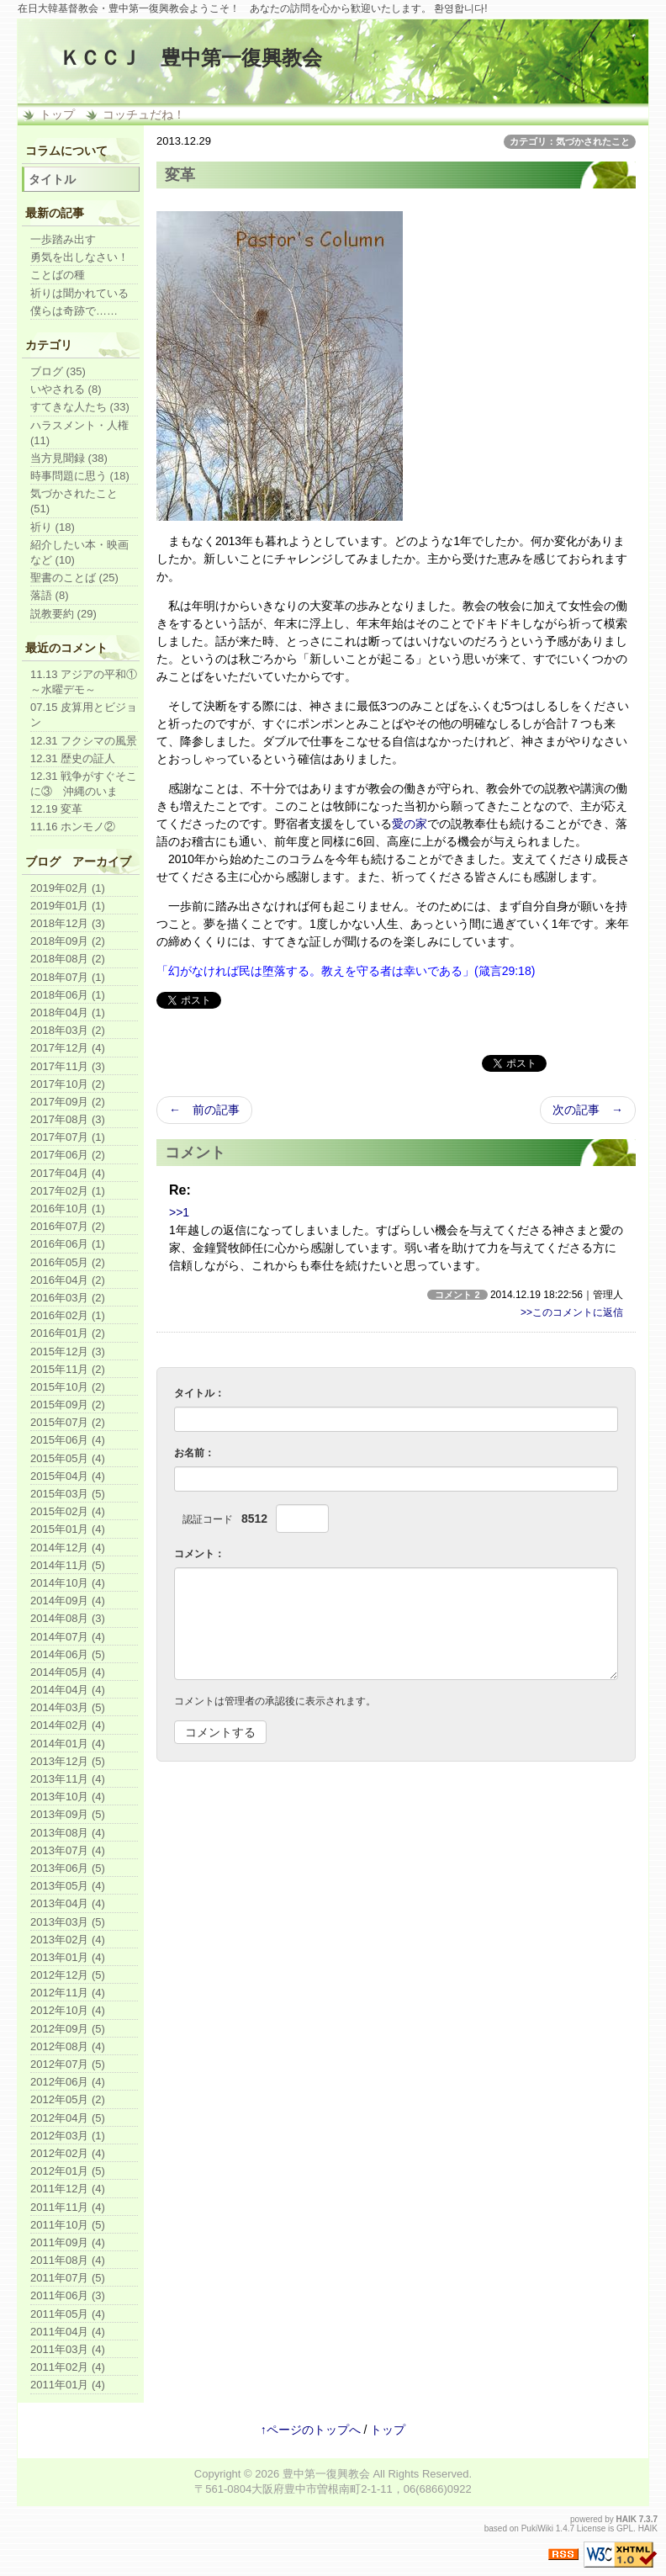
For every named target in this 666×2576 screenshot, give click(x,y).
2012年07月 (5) (67, 2064)
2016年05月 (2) (67, 1262)
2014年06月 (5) (67, 1654)
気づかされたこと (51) (74, 501)
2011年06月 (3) (67, 2295)
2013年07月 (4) (67, 1850)
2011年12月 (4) (67, 2188)
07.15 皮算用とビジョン (83, 715)
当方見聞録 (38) (69, 458)
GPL (624, 2528)
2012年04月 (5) (67, 2118)
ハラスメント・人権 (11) (79, 433)
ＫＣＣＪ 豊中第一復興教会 (191, 57)
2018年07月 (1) (67, 977)
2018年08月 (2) (67, 958)
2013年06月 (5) (67, 1868)
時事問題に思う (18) (80, 475)
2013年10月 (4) (67, 1796)
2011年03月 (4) (67, 2349)
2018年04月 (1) (67, 1012)
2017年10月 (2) (67, 1084)
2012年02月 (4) (67, 2153)
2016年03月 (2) (67, 1297)
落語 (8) (49, 595)
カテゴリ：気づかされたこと (570, 141)
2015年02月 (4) (67, 1511)
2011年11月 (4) (67, 2207)
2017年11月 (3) (67, 1066)
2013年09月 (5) (67, 1814)
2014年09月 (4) (67, 1600)
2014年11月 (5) (67, 1565)
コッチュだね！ (144, 114)
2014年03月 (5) (67, 1707)
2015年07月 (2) (67, 1422)
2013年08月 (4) (67, 1832)
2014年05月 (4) (67, 1672)
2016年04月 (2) (67, 1280)
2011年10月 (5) (67, 2224)
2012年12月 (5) (67, 1975)
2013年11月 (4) (67, 1779)
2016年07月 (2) (67, 1226)
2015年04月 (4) (67, 1476)
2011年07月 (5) (67, 2277)
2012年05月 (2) (67, 2099)
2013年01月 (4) (67, 1957)
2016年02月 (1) (67, 1315)
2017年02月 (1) (67, 1191)
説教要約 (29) (63, 613)
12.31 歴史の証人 (72, 758)
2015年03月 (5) (67, 1493)
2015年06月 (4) (67, 1440)
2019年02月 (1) (67, 888)
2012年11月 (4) (67, 1992)
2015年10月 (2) (67, 1387)
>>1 (179, 1212)
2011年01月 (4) (67, 2384)
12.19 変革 (56, 809)
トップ (57, 114)
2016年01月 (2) (67, 1333)
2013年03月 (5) (67, 1922)
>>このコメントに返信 (572, 1312)
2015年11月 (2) (67, 1369)
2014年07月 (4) (67, 1636)
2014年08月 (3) (67, 1618)
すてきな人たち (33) (80, 406)
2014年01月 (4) (67, 1743)
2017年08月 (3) (67, 1119)
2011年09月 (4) (67, 2242)
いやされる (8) (66, 389)
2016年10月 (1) (67, 1208)
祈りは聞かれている (79, 293)
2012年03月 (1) (67, 2135)
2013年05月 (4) (67, 1885)
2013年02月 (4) (67, 1939)
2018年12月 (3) (67, 923)
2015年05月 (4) (67, 1458)
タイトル (52, 179)
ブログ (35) (58, 371)
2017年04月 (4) (67, 1173)
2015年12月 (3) (67, 1351)
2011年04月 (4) (67, 2331)
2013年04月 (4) (67, 1903)
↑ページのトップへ (311, 2429)
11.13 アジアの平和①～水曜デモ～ (83, 682)
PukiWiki (537, 2528)
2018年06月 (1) (67, 995)
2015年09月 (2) (67, 1404)
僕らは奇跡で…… (74, 311)
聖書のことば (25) (74, 577)
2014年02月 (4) (67, 1725)
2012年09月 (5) (67, 2028)
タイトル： (199, 1393)
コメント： (199, 1554)
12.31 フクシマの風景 (83, 740)
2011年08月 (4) (67, 2260)
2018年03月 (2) (67, 1030)
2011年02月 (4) (67, 2367)
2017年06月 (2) (67, 1154)
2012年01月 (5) (67, 2171)
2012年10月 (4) (67, 2010)
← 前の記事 (204, 1109)
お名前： (194, 1453)
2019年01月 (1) (67, 905)
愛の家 (409, 823)
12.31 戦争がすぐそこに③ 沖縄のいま (83, 784)
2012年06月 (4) (67, 2081)
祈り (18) (52, 527)
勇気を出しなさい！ (79, 257)
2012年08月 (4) (67, 2046)
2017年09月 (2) (67, 1101)
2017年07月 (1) (67, 1137)
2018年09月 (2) (67, 941)
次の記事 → (587, 1109)
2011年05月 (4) (67, 2314)
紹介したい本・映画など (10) (79, 552)
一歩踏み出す (63, 239)
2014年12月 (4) (67, 1547)
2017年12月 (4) (67, 1048)
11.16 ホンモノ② (72, 826)
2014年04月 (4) (67, 1689)
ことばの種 (57, 274)
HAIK (626, 2519)
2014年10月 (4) (67, 1583)
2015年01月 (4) (67, 1529)
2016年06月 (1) (67, 1244)
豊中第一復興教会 (326, 2473)
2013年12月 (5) (67, 1761)
